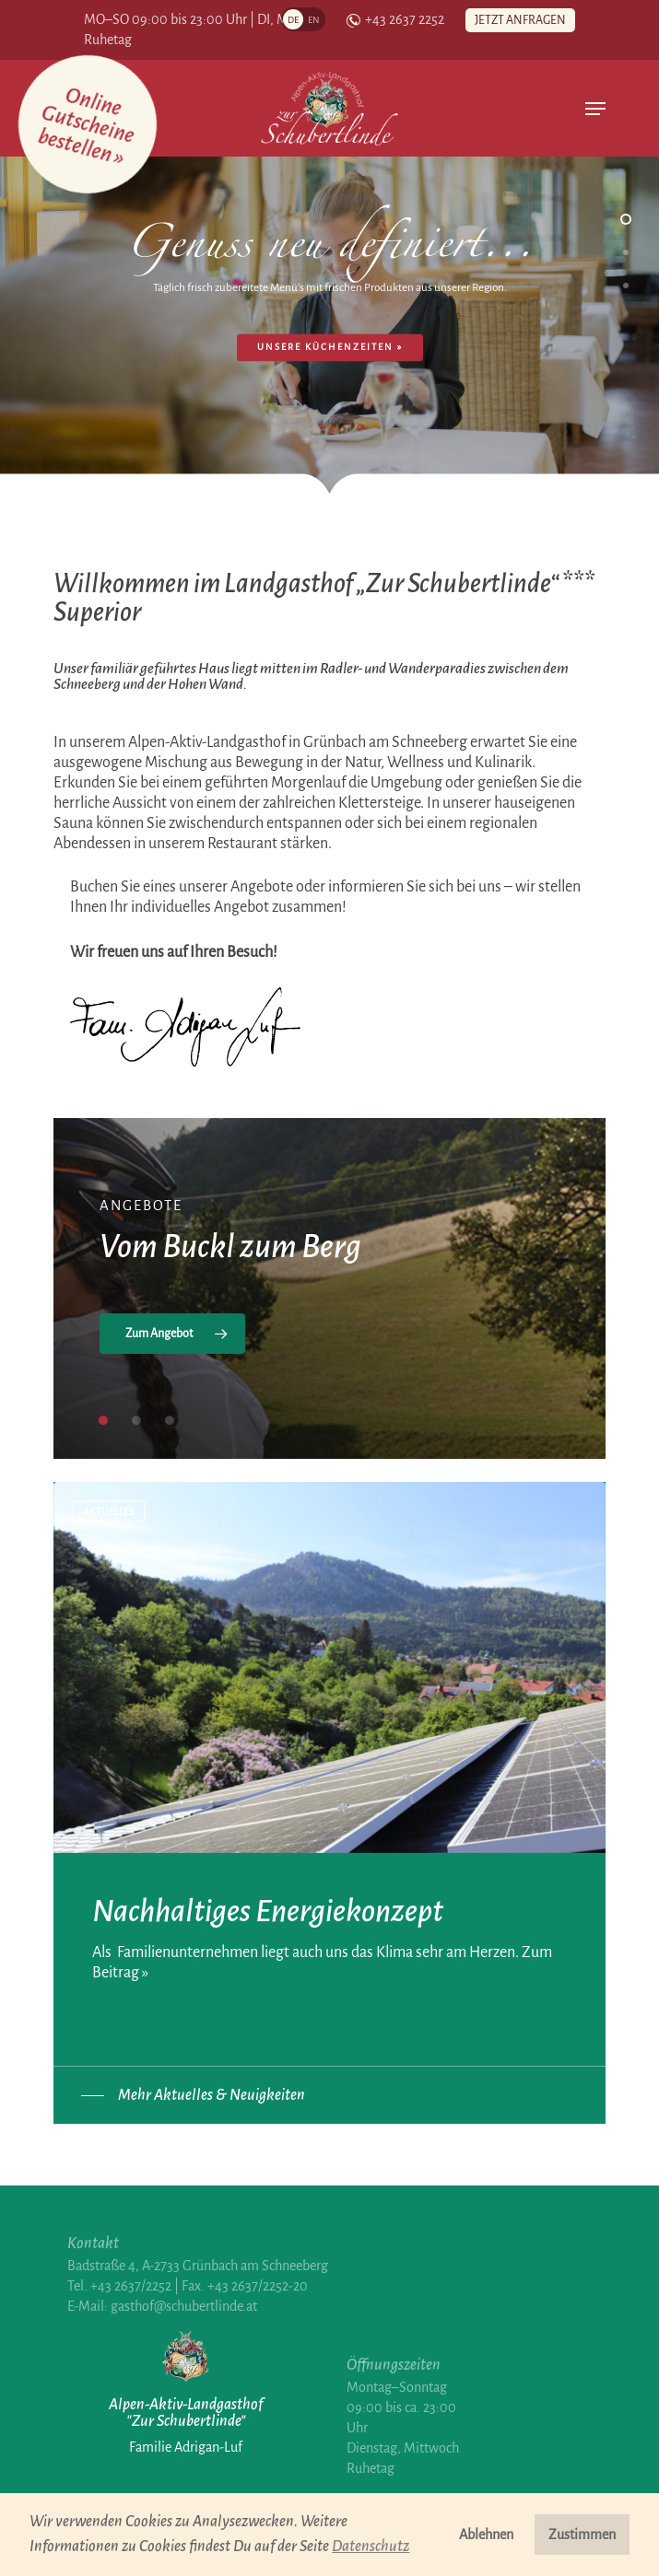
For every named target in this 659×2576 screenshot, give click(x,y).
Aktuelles (109, 1511)
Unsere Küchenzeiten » (330, 347)
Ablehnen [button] (486, 2534)
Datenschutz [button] (370, 2546)
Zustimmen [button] (582, 2534)
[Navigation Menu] (595, 108)
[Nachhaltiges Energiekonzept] (329, 1752)
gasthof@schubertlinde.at (184, 2306)
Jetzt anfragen (520, 20)
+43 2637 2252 (395, 20)
